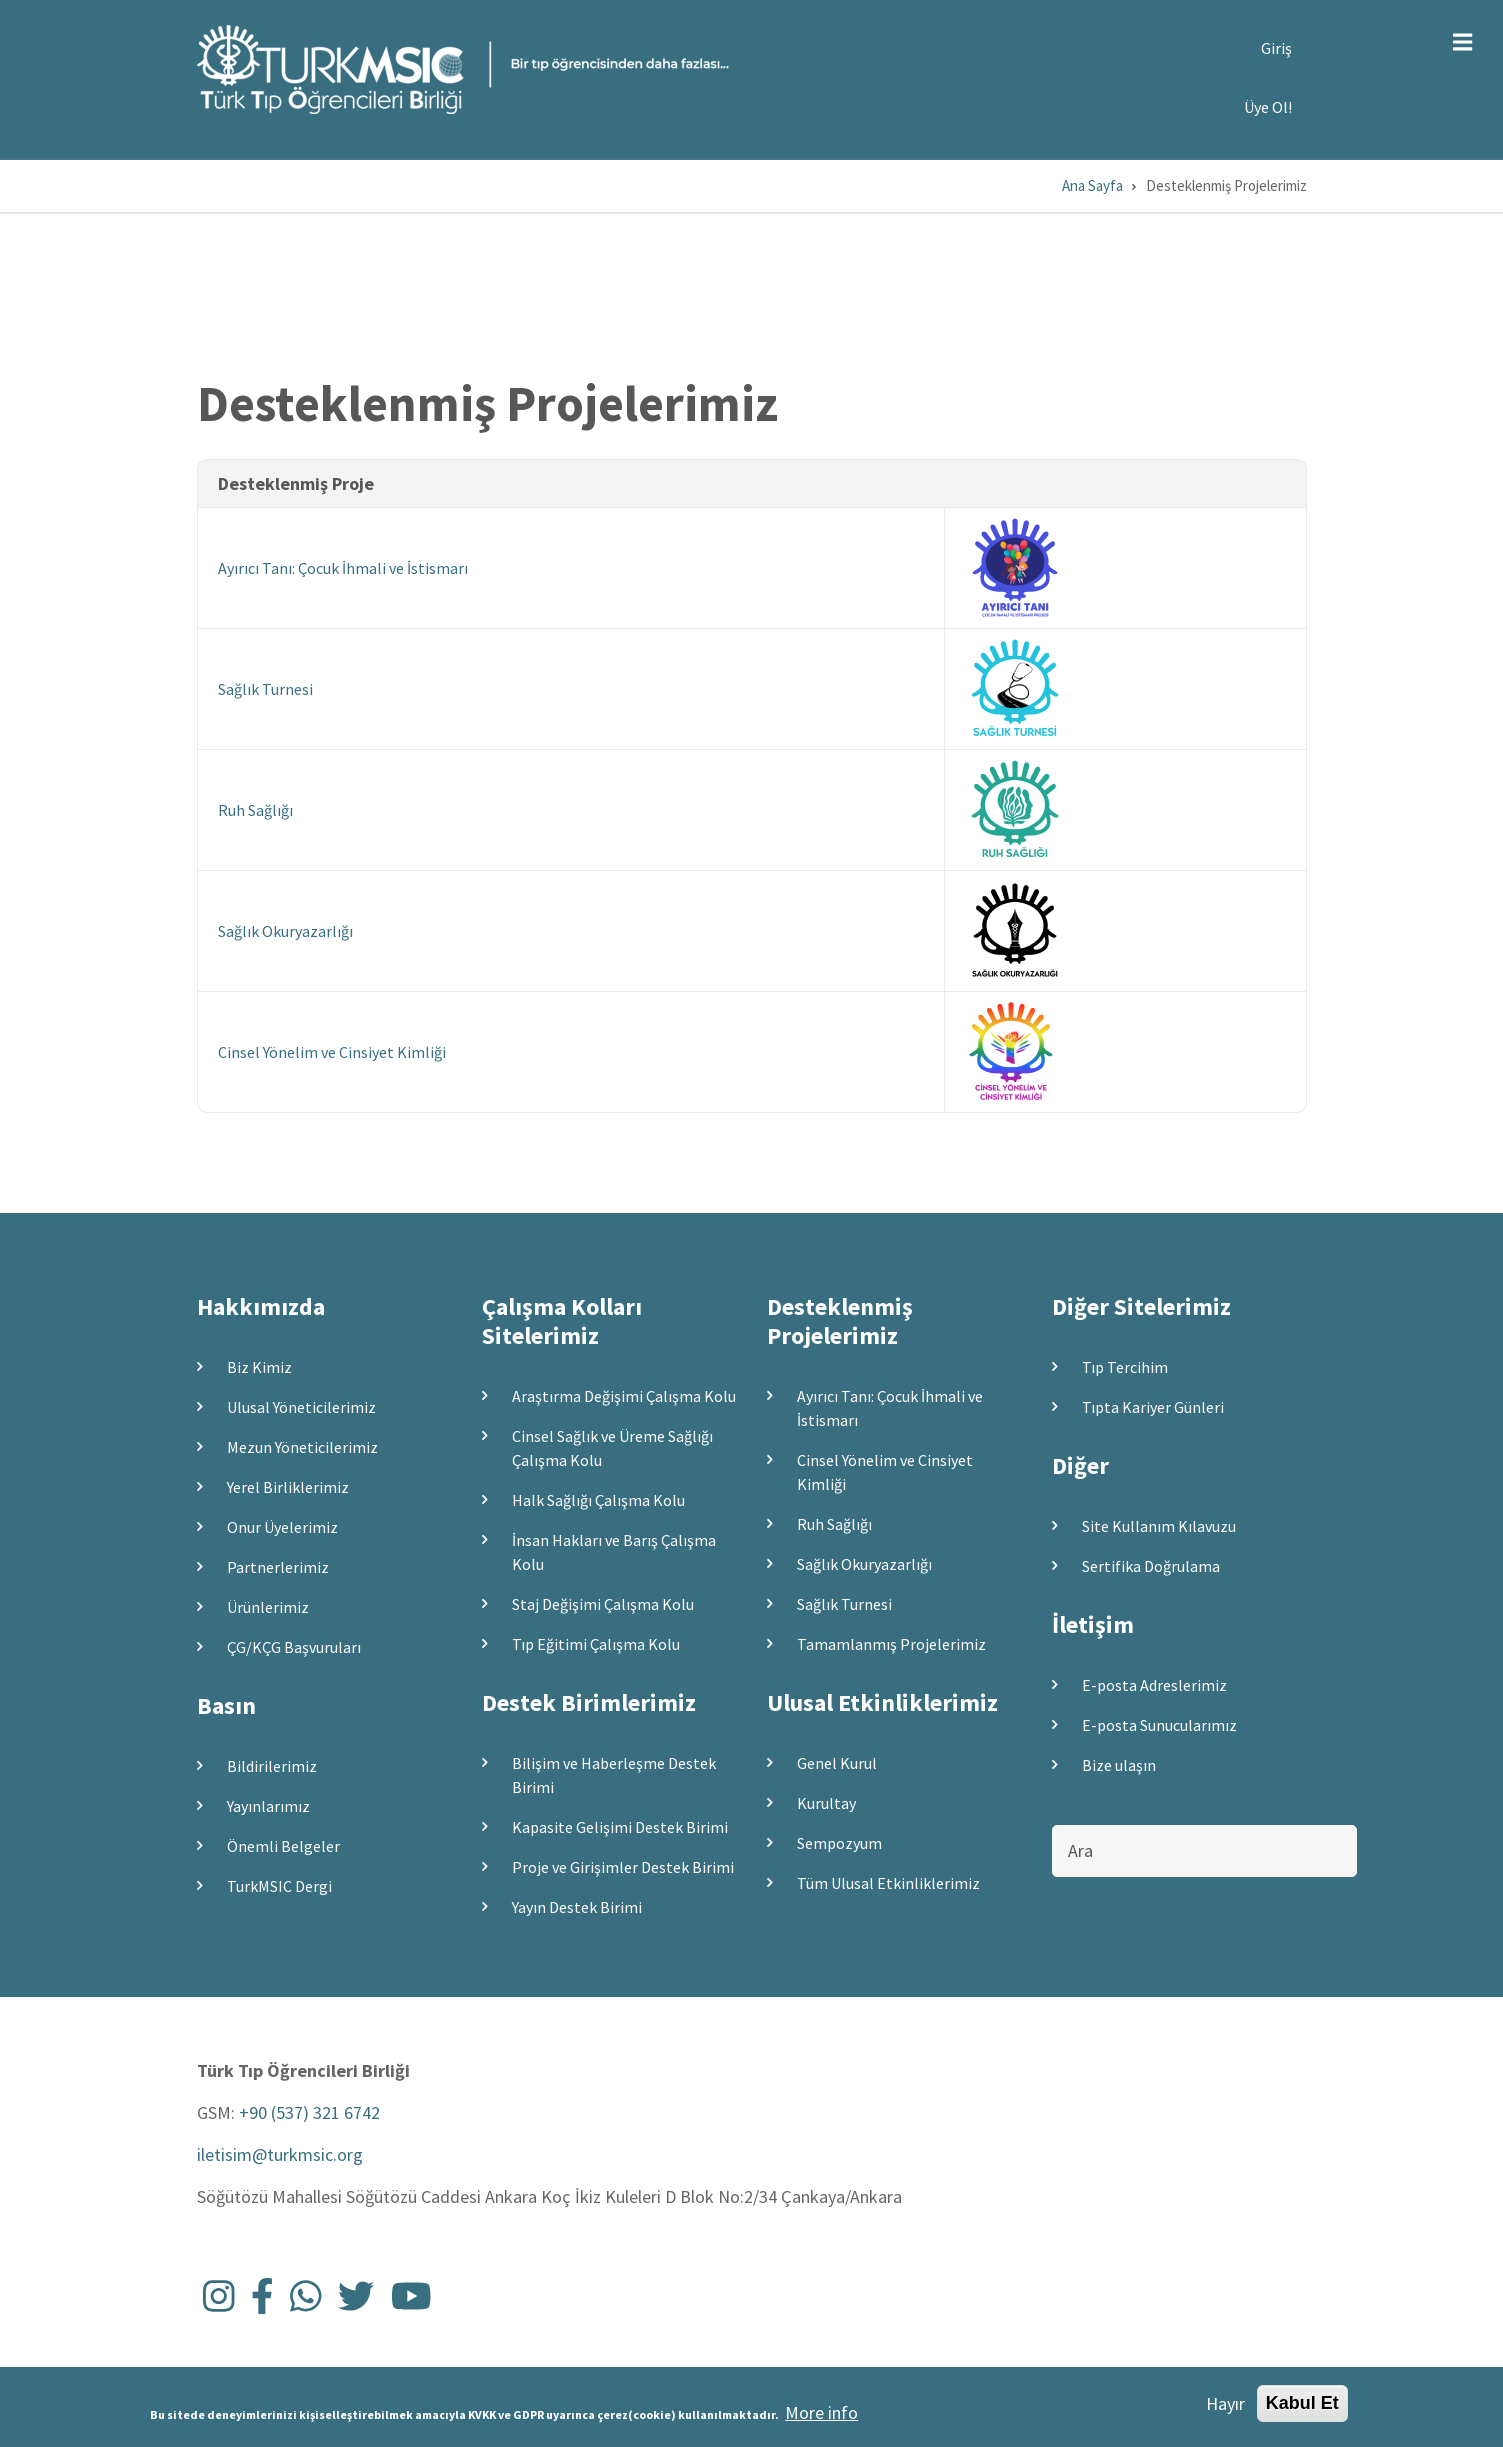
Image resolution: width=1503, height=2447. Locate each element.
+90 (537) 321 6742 (309, 2112)
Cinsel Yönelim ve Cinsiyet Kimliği (332, 1052)
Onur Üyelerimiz (282, 1527)
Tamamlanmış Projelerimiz (891, 1644)
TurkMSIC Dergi (279, 1886)
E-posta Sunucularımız (1159, 1725)
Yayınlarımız (268, 1806)
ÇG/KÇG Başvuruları (294, 1647)
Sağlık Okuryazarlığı (285, 931)
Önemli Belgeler (283, 1846)
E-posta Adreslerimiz (1154, 1685)
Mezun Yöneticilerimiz (302, 1447)
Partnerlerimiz (278, 1567)
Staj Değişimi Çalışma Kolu (603, 1604)
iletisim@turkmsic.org (280, 2154)
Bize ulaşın (1119, 1765)
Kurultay (826, 1803)
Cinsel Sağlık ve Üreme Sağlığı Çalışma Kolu (612, 1448)
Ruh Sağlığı (255, 810)
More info (821, 2418)
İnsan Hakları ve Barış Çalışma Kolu (614, 1552)
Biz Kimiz (259, 1367)
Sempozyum (839, 1843)
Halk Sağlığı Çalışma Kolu (598, 1500)
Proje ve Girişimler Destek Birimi (623, 1867)
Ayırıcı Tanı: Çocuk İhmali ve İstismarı (343, 568)
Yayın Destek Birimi (577, 1907)
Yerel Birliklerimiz (288, 1487)
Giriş (1276, 48)
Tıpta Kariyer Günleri (1153, 1407)
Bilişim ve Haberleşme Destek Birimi (614, 1775)
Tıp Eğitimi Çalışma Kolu (596, 1644)
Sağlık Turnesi (265, 689)
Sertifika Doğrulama (1151, 1566)
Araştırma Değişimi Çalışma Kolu (624, 1396)
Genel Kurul (837, 1763)
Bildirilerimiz (272, 1766)
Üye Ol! (1268, 107)
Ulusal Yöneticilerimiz (301, 1407)
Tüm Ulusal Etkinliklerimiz (888, 1883)
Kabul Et (1302, 2408)
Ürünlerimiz (268, 1607)
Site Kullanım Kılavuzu (1159, 1526)
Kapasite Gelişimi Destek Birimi (620, 1827)
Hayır (1225, 2408)
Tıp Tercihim (1125, 1367)
